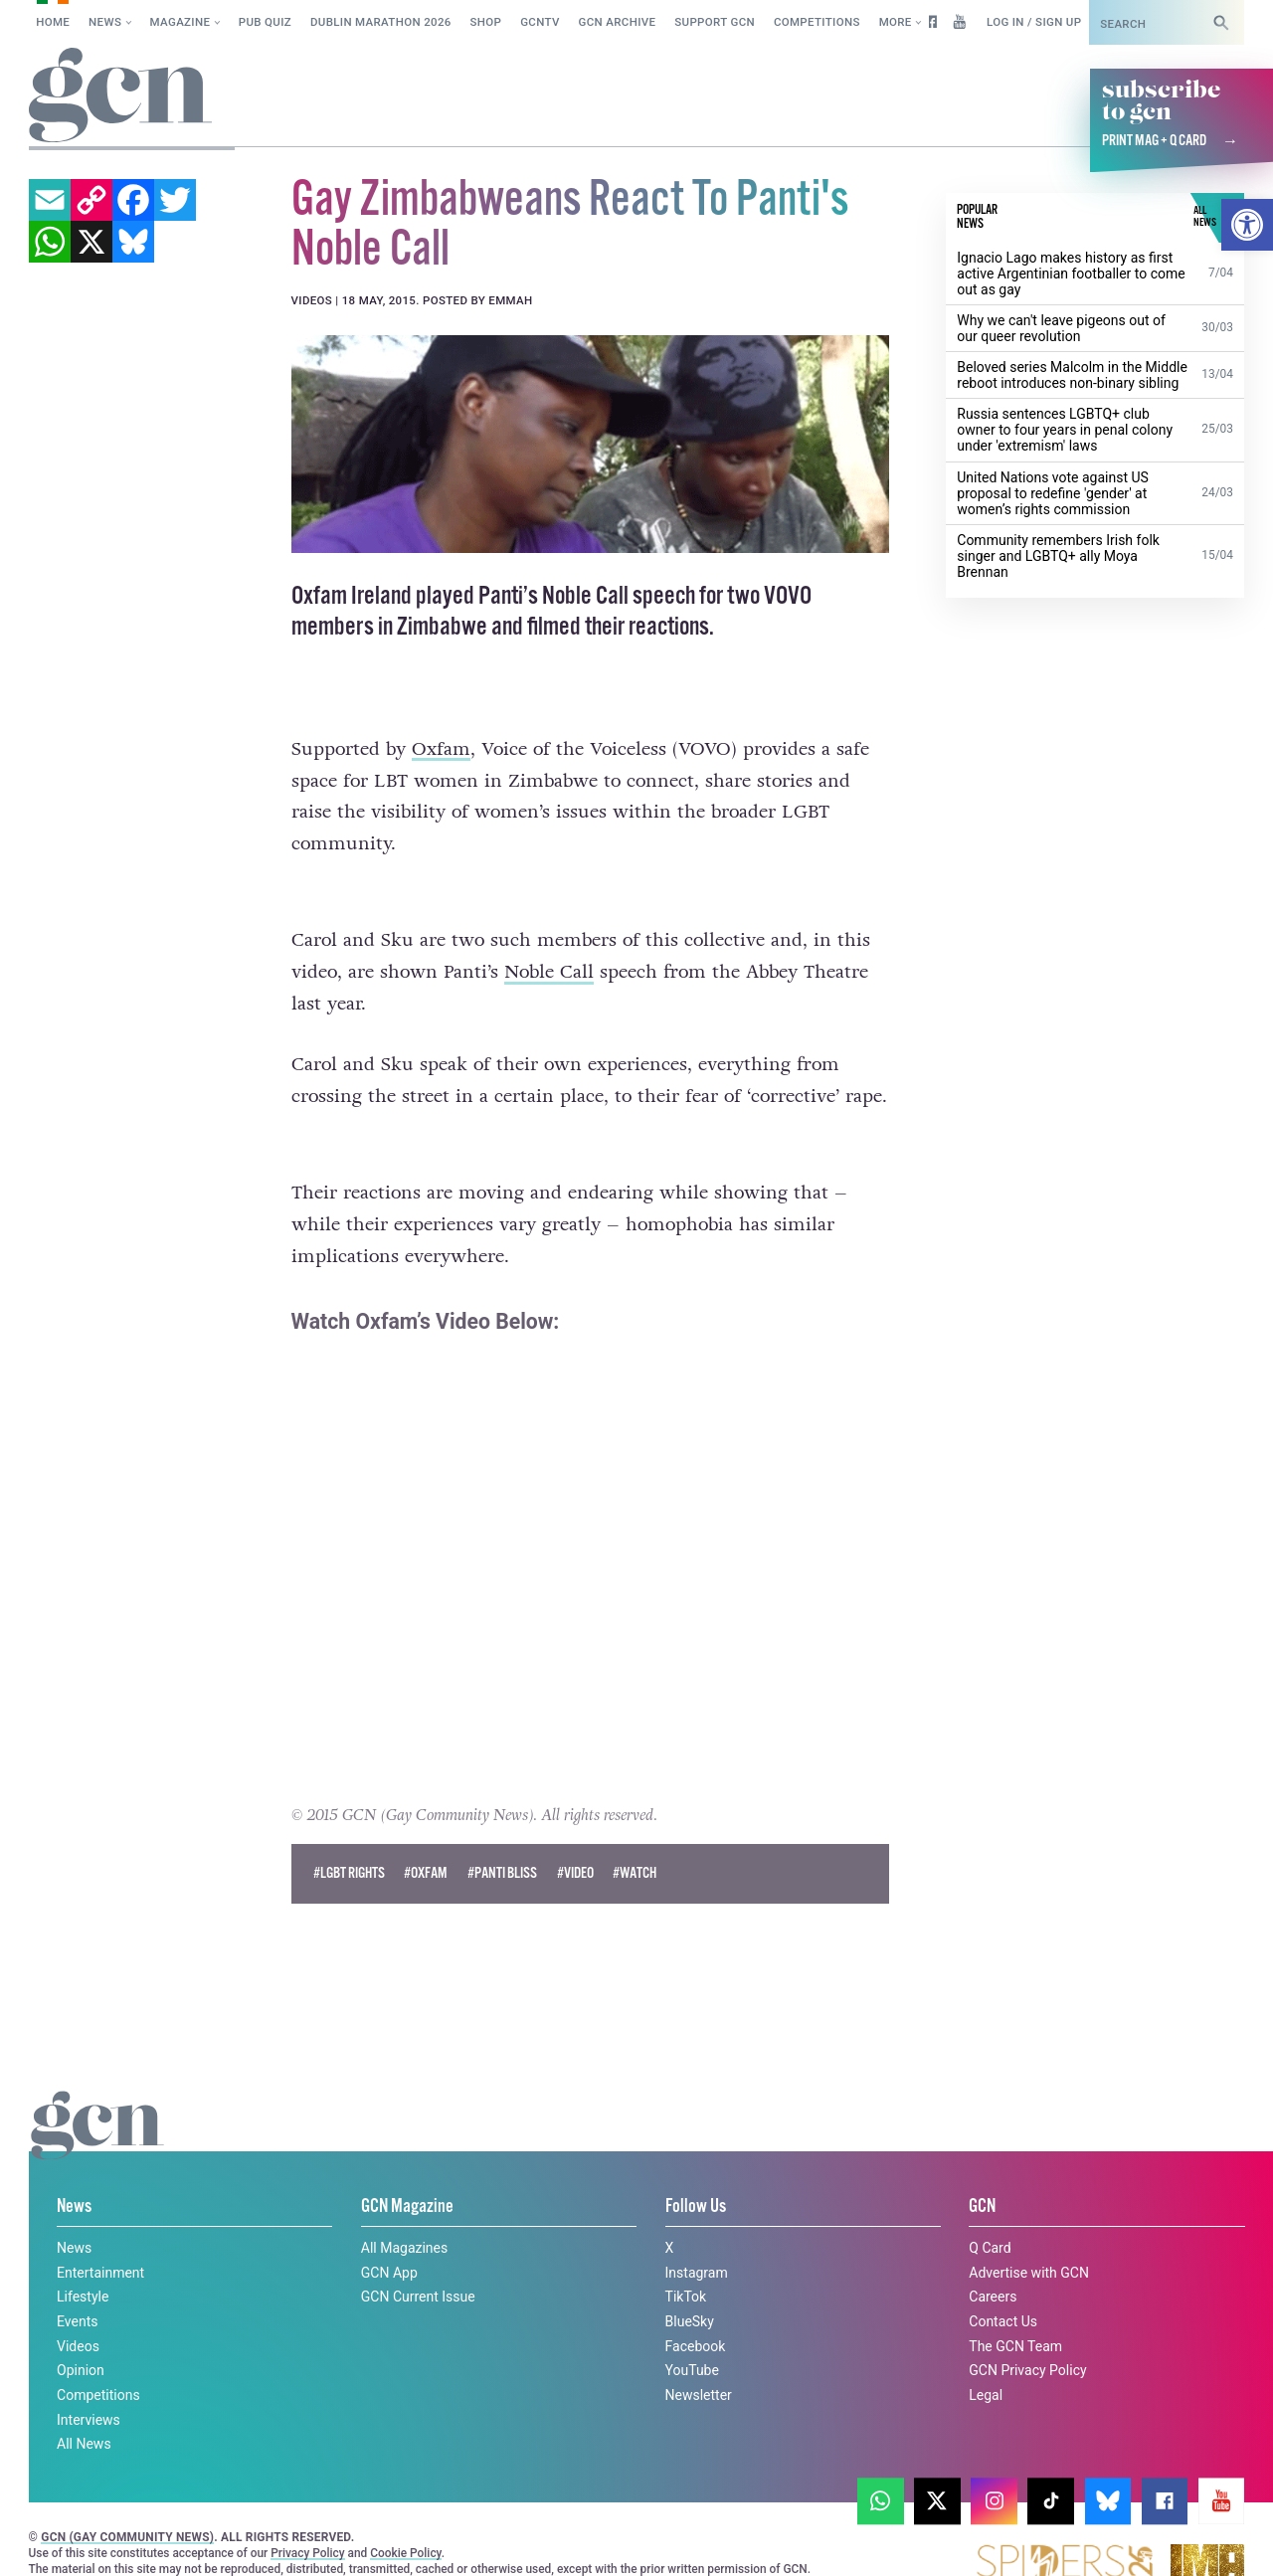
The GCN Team (1015, 2309)
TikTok (686, 2261)
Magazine (180, 22)
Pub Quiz (265, 22)
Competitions (817, 22)
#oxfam (426, 1837)
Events (77, 2286)
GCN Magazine (407, 2171)
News (105, 22)
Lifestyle (82, 2261)
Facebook (695, 2309)
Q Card (989, 2212)
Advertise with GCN (1029, 2236)
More (895, 22)
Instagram (696, 2236)
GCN (982, 2171)
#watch (634, 1837)
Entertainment (100, 2236)
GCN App (389, 2236)
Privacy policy (196, 2539)
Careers (992, 2261)
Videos (78, 2309)
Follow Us (695, 2171)
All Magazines (404, 2212)
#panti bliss (502, 1837)
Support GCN (714, 22)
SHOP (486, 22)
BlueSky (689, 2286)
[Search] (1221, 22)
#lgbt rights (349, 1837)
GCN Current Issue (418, 2261)
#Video (575, 1837)
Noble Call (549, 972)
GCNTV (540, 22)
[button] (1247, 225)
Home (53, 22)
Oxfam (441, 749)
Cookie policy (67, 2539)
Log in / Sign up (1034, 22)
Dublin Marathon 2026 (381, 22)
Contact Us (1003, 2286)
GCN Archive (617, 22)
